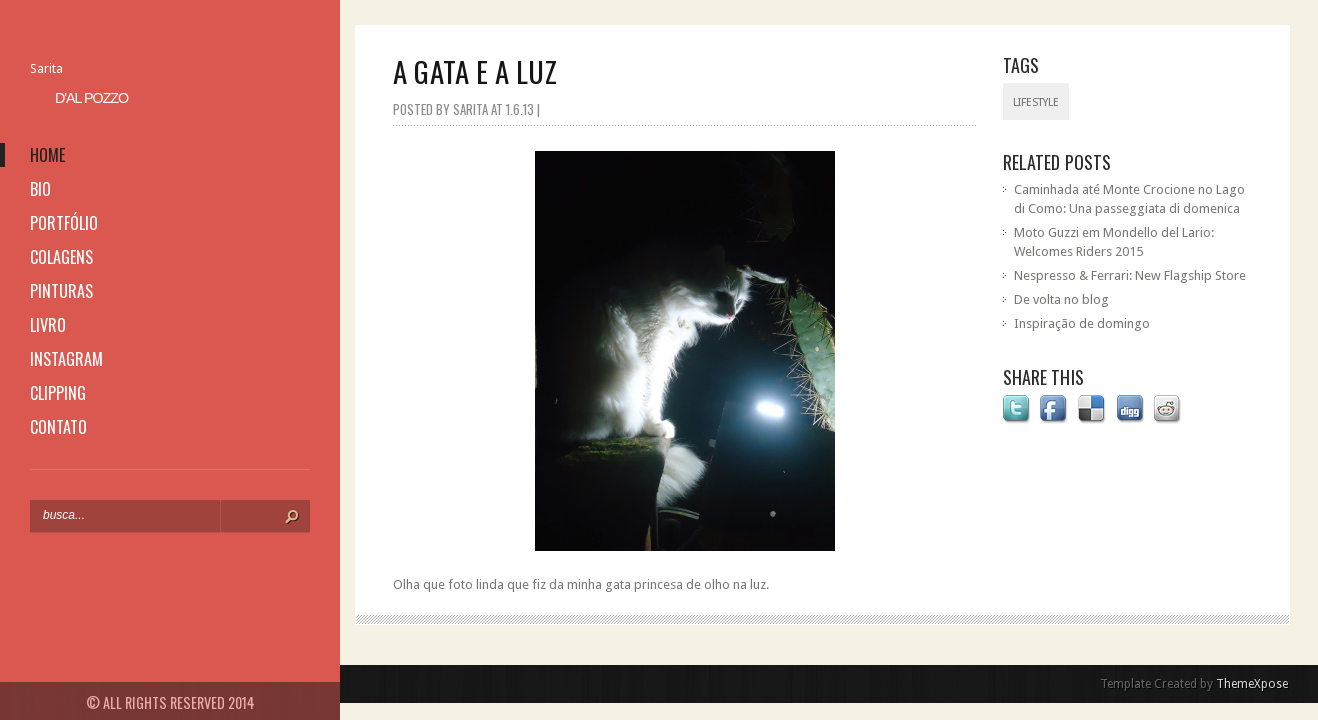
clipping (58, 393)
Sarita (46, 68)
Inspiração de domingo (1082, 323)
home (47, 155)
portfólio (64, 223)
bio (40, 189)
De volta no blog (1061, 299)
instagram (66, 359)
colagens (61, 257)
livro (48, 325)
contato (58, 427)
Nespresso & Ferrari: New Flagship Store (1130, 275)
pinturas (61, 291)
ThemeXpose (1252, 684)
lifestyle (1036, 102)
